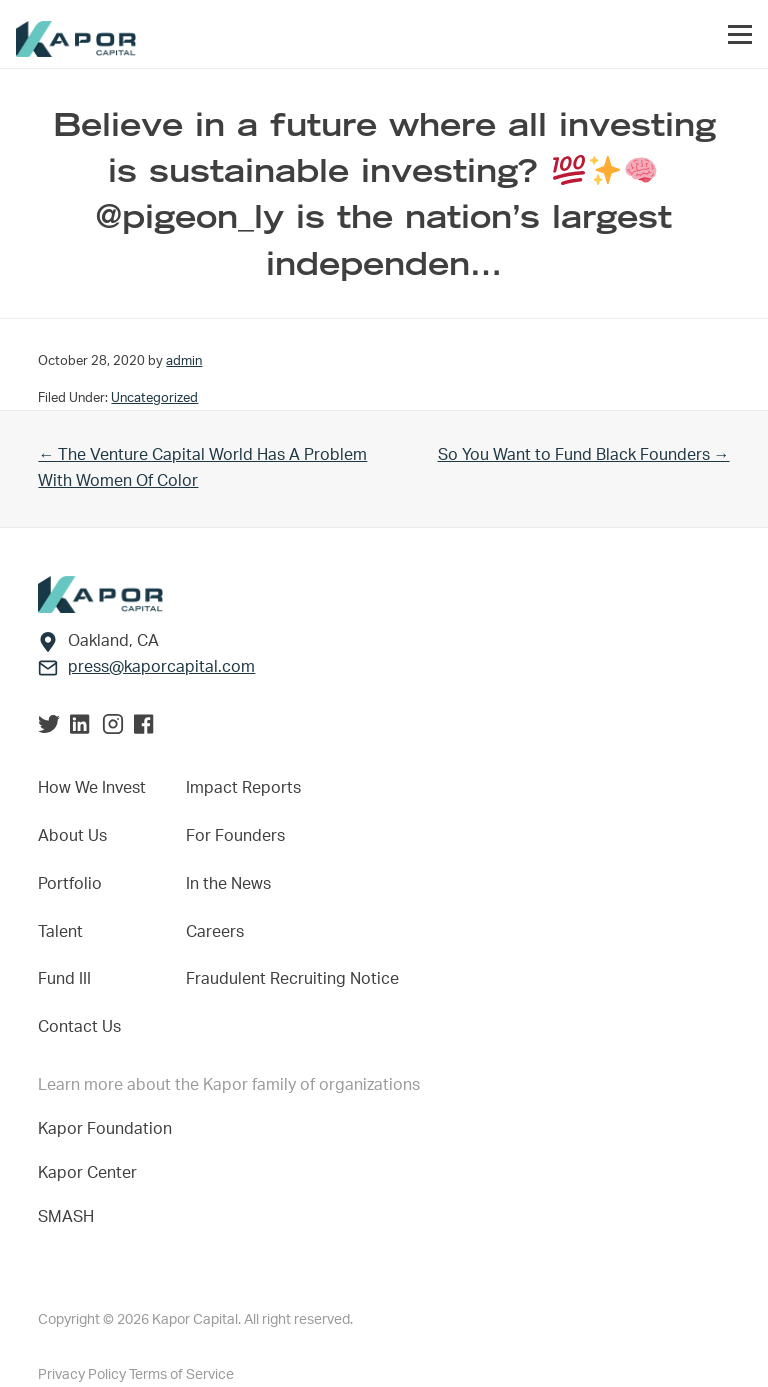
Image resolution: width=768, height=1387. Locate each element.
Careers (215, 932)
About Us (72, 836)
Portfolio (70, 884)
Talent (60, 932)
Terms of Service (181, 1375)
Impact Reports (243, 788)
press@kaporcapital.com (161, 667)
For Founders (235, 836)
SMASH (66, 1217)
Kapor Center (91, 1173)
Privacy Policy (83, 1375)
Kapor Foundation (109, 1129)
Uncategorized (154, 398)
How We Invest (92, 788)
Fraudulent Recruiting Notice (292, 979)
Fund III (64, 979)
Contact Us (79, 1027)
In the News (228, 884)
